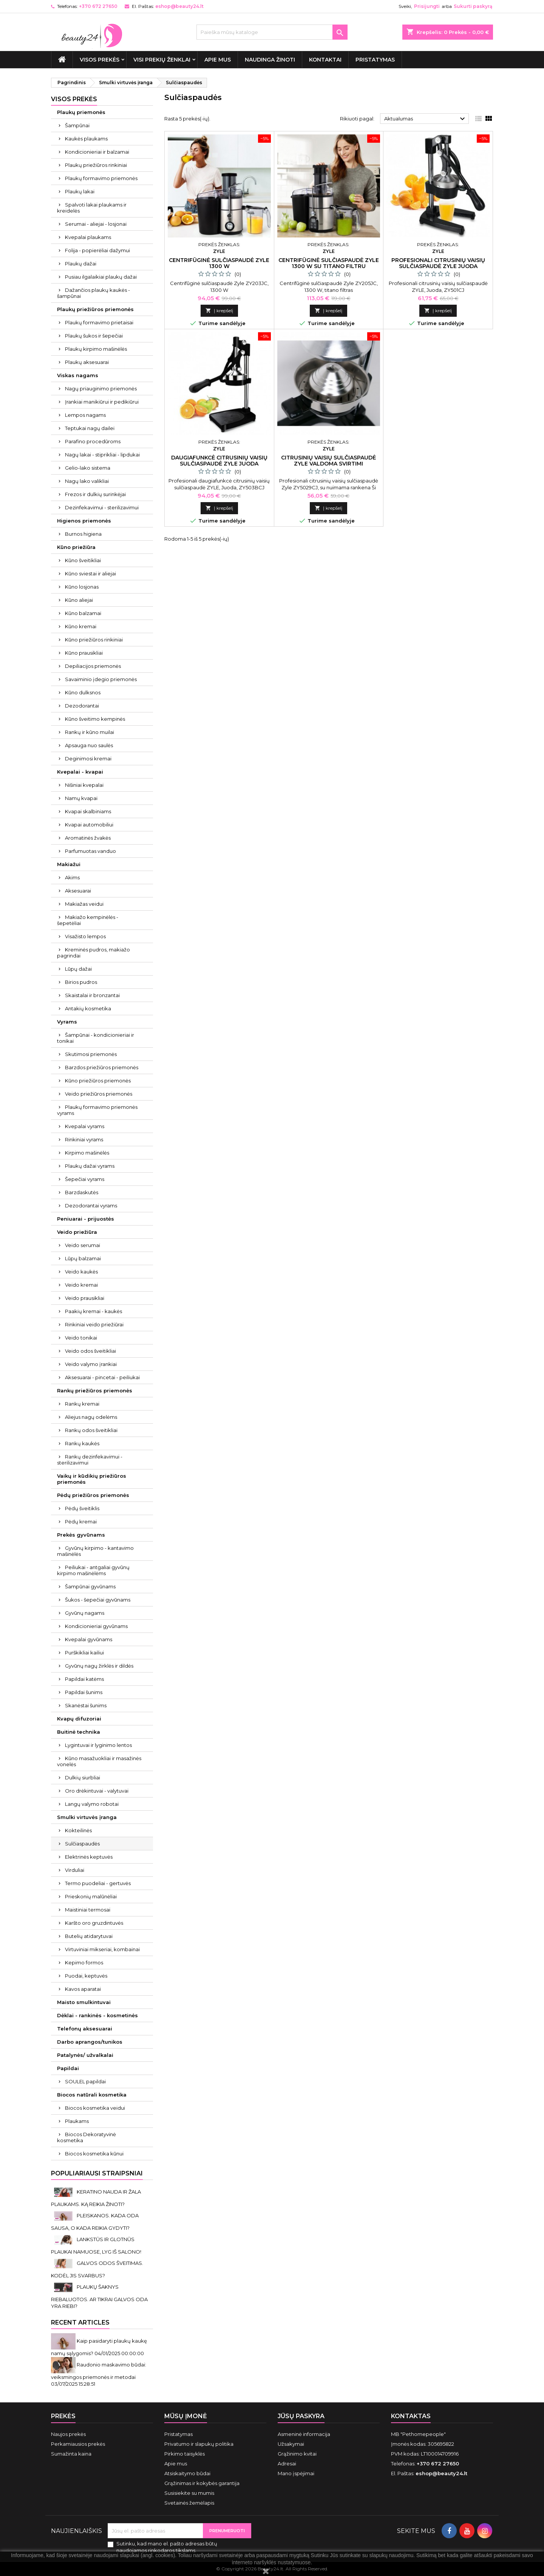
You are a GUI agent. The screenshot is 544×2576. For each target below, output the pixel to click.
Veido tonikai (81, 1338)
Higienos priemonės (84, 521)
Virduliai (74, 1870)
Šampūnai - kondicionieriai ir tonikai (95, 1038)
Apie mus (217, 59)
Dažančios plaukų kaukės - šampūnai (93, 293)
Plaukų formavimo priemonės (101, 178)
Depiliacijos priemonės (93, 666)
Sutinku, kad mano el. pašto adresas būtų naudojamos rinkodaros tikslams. (166, 2547)
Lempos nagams (85, 415)
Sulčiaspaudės (82, 1844)
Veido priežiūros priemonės (98, 1094)
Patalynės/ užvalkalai (85, 2055)
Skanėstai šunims (86, 1705)
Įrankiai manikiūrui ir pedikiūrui (102, 402)
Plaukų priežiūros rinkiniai (96, 165)
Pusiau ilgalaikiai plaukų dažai (101, 277)
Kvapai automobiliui (89, 825)
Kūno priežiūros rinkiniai (94, 640)
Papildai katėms (84, 1679)
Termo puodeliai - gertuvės (98, 1883)
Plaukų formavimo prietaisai (99, 322)
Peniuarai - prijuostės (85, 1219)
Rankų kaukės (82, 1443)
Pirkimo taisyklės (184, 2454)
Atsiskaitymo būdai (187, 2473)
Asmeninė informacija (304, 2434)
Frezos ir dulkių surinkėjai (95, 494)
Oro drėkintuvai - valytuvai (96, 1791)
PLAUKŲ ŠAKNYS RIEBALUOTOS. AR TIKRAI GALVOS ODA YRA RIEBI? (99, 2296)
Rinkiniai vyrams (84, 1139)
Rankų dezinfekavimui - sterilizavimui (89, 1460)
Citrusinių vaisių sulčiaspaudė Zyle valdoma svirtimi (328, 460)
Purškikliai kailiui (84, 1653)
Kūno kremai (80, 626)
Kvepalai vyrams (84, 1126)
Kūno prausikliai (84, 653)
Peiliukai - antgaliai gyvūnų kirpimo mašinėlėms (93, 1570)
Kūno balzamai (83, 613)
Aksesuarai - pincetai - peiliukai (102, 1377)
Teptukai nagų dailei (89, 428)
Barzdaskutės (81, 1192)
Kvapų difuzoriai (79, 1719)
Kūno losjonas (82, 587)
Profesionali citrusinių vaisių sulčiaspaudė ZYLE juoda (438, 263)
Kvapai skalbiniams (88, 811)
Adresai (287, 2463)
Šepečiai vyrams (84, 1179)
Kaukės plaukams (86, 139)
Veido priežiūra (77, 1232)
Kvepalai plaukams (88, 237)
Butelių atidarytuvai (89, 1936)
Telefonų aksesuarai (84, 2029)
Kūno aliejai (79, 600)
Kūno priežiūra (76, 547)
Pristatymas (375, 59)
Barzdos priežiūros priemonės (101, 1067)
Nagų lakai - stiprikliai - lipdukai (102, 455)
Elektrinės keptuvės (89, 1857)
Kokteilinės (78, 1830)
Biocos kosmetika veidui (95, 2108)
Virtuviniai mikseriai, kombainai (102, 1949)
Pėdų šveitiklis (82, 1508)
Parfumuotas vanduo (90, 851)
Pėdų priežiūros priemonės (93, 1495)
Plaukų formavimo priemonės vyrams (97, 1110)
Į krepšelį (219, 310)
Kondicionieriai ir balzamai (97, 152)
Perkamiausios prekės (78, 2444)
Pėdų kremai (81, 1521)
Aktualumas (425, 118)
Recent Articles (80, 2322)
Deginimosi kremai (88, 758)
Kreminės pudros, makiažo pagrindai (93, 953)
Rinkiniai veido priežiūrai (94, 1324)
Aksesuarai (78, 891)
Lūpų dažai (78, 969)
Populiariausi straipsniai (97, 2173)
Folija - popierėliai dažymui (97, 250)
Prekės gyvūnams (81, 1535)
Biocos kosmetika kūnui (94, 2154)
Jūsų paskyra (301, 2416)
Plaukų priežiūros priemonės (95, 309)
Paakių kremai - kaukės (93, 1311)
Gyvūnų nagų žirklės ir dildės (99, 1666)
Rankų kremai (82, 1404)
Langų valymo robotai (92, 1804)
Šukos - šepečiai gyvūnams (97, 1600)
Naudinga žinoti (270, 59)
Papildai (68, 2068)
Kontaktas (411, 2416)
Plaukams (77, 2121)
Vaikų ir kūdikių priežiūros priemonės (91, 1479)
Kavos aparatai (83, 1989)
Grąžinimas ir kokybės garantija (202, 2483)
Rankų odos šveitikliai (91, 1430)
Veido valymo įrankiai (91, 1364)
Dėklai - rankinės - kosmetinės (97, 2015)
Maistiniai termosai (87, 1910)
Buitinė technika (78, 1732)
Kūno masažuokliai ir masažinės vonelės (99, 1761)
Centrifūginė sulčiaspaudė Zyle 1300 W (219, 263)
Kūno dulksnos (82, 692)
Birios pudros (81, 982)
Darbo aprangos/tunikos (89, 2042)
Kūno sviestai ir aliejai (90, 573)
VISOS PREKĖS (99, 59)
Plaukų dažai (80, 264)
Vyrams (67, 1022)
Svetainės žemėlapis (189, 2503)
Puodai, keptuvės (86, 1976)
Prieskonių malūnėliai (91, 1896)
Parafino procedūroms (93, 441)
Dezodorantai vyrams (91, 1205)
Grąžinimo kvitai (297, 2454)
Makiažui (68, 864)
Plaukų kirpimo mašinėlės (96, 349)
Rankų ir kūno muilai (89, 732)
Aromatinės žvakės (88, 838)
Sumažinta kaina (71, 2454)
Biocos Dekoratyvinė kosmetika (86, 2137)
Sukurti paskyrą (473, 6)
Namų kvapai (81, 798)
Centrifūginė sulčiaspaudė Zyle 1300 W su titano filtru (328, 263)
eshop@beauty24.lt (179, 6)
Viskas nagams (77, 375)
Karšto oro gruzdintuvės (94, 1923)
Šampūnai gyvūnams (90, 1586)
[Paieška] (272, 32)
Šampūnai (77, 125)
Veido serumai (82, 1245)
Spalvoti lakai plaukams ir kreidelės (92, 208)
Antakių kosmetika (88, 1008)
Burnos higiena (83, 534)
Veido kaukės (81, 1272)
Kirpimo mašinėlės (87, 1153)
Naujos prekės (68, 2434)
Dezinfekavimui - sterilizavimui (102, 507)
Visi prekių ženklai (161, 59)
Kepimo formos (84, 1962)
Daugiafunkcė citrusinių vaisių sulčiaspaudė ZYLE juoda (219, 460)
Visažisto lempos (85, 936)
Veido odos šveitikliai (90, 1351)
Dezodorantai (82, 706)
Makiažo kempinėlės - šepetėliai (87, 920)
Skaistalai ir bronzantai (92, 995)
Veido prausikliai (84, 1298)
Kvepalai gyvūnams (88, 1639)
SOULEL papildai (85, 2081)
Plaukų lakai (79, 191)
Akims (72, 877)
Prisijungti (427, 6)
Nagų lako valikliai (87, 481)
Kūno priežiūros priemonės (98, 1081)
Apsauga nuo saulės (89, 745)
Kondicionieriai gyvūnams (96, 1626)
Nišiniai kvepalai (84, 785)
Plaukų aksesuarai (87, 362)
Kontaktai (325, 59)
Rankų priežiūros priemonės (94, 1390)
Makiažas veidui (84, 904)
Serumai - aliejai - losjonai (96, 224)
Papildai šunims (83, 1692)
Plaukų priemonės (81, 112)
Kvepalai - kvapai (80, 772)
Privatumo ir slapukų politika (198, 2444)
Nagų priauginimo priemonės (101, 388)
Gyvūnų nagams (84, 1613)
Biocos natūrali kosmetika (92, 2095)
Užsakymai (291, 2444)
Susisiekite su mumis (189, 2493)
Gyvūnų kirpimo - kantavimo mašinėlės (95, 1551)
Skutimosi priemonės (91, 1054)
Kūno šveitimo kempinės (95, 719)
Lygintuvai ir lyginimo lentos (98, 1745)
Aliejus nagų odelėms (91, 1417)
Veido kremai (81, 1285)
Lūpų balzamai (83, 1258)
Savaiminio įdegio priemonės (101, 679)
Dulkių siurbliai (82, 1777)
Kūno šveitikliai (83, 560)
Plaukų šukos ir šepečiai (94, 336)
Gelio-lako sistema (87, 468)
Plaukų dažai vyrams (89, 1166)
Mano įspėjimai (296, 2473)
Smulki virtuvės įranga (87, 1817)
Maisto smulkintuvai (84, 2002)
